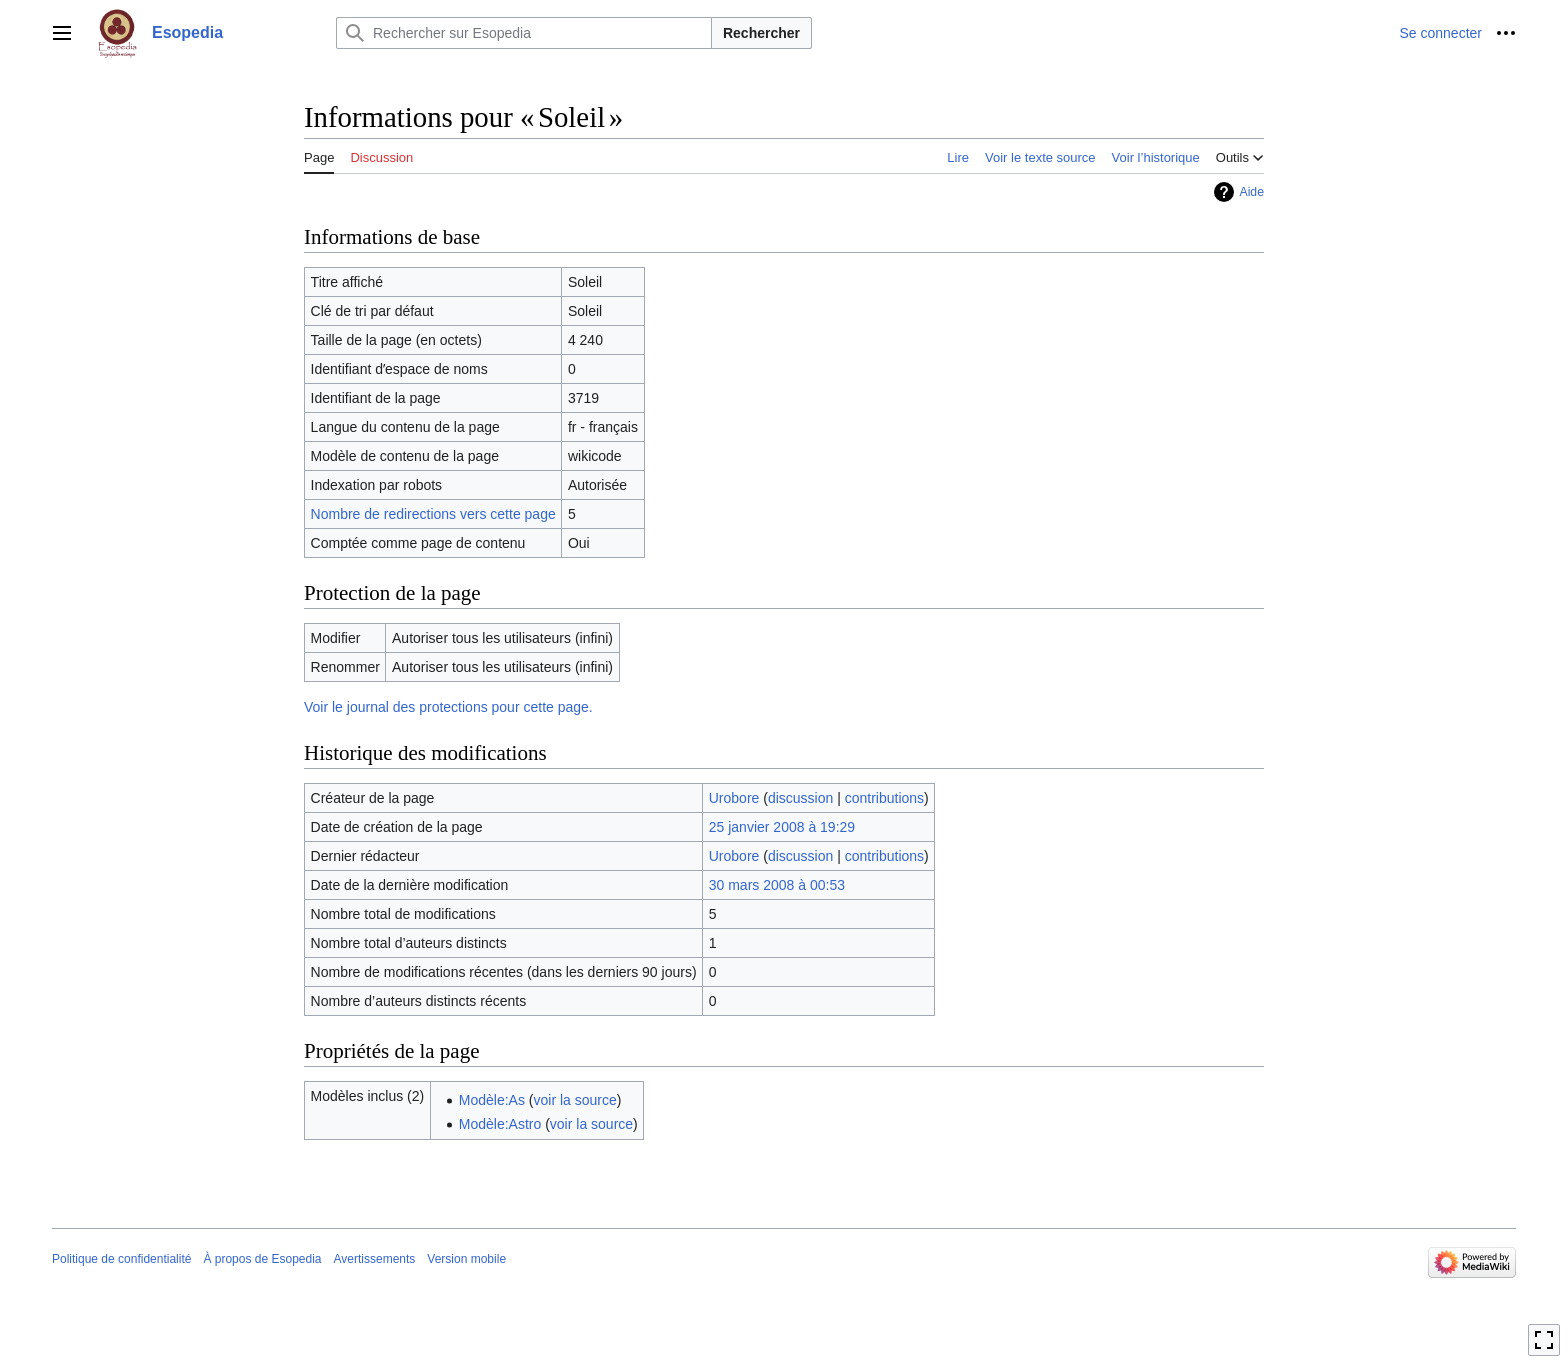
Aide (1251, 192)
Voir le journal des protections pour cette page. (448, 707)
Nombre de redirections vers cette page (433, 514)
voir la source (575, 1100)
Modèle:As (492, 1100)
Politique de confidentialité (121, 1259)
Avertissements (375, 1259)
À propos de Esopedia (262, 1259)
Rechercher (761, 33)
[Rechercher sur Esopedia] (524, 33)
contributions (884, 798)
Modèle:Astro (500, 1124)
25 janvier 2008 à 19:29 (782, 827)
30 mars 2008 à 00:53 (777, 885)
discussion (800, 798)
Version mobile (466, 1259)
